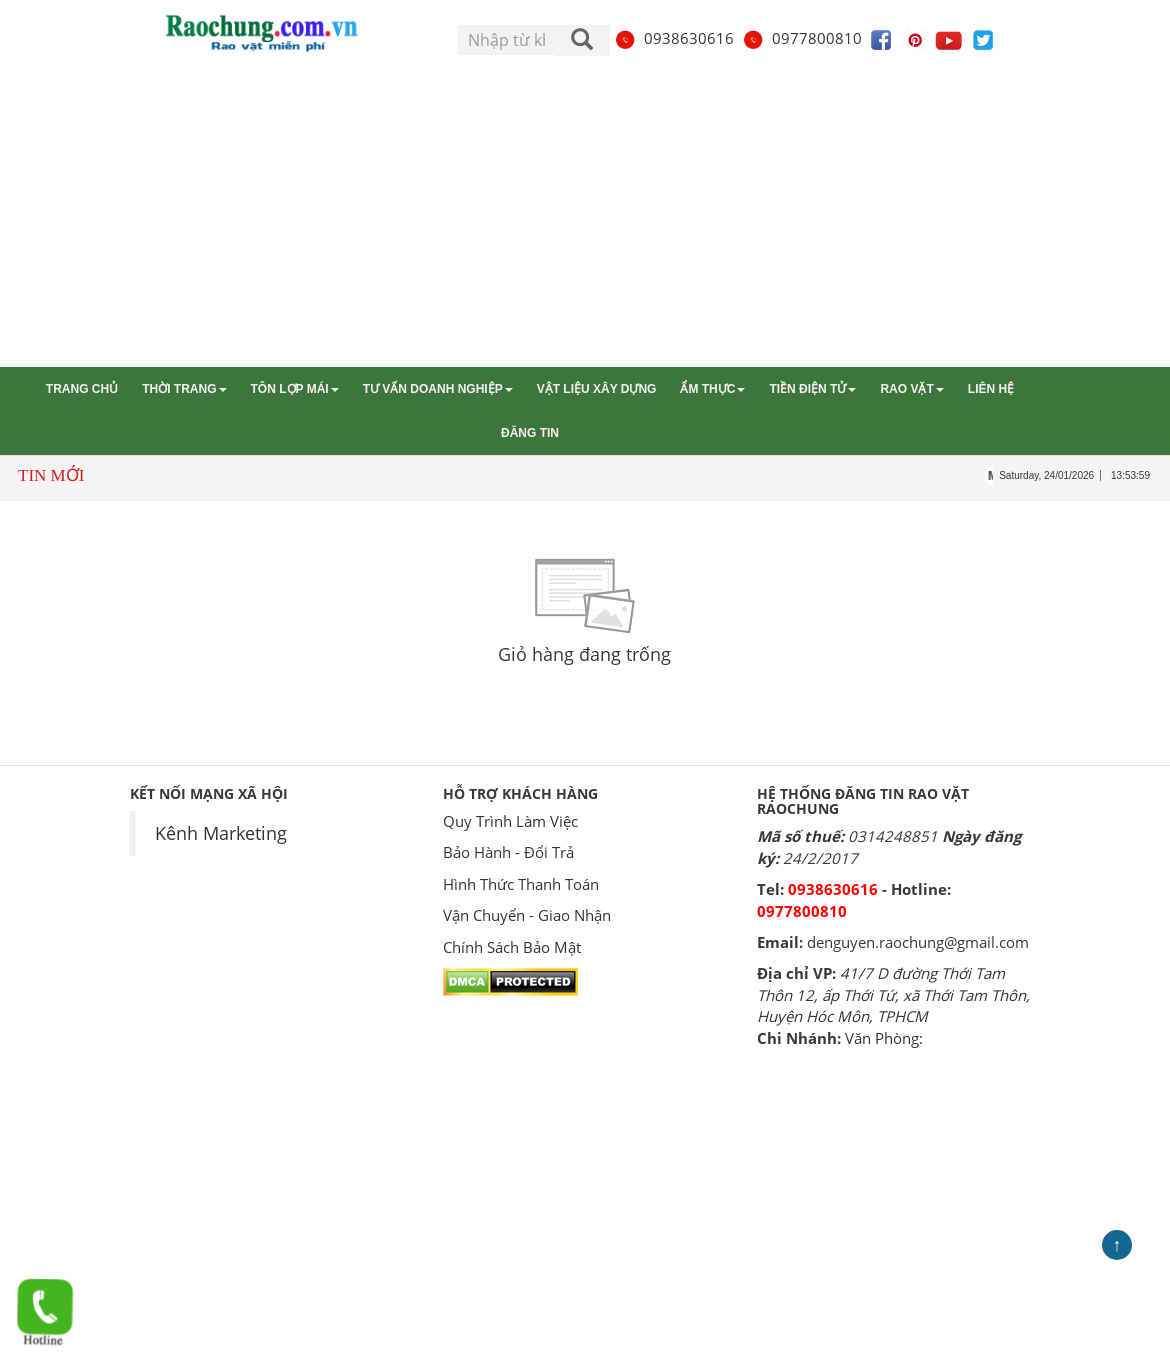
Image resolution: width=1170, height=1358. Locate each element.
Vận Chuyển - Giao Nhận (527, 915)
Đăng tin (530, 433)
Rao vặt (911, 389)
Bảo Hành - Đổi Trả (508, 852)
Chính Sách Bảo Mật (512, 947)
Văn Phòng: (884, 1038)
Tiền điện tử (812, 389)
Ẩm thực (712, 389)
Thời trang (184, 389)
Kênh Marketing (221, 833)
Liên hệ (991, 389)
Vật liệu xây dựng (597, 389)
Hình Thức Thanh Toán (521, 884)
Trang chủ (82, 389)
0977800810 (802, 38)
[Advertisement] (585, 217)
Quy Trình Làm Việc (510, 821)
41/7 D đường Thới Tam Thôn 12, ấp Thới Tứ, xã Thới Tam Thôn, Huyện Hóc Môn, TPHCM (893, 994)
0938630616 (674, 38)
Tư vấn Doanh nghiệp (438, 389)
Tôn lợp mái (295, 389)
